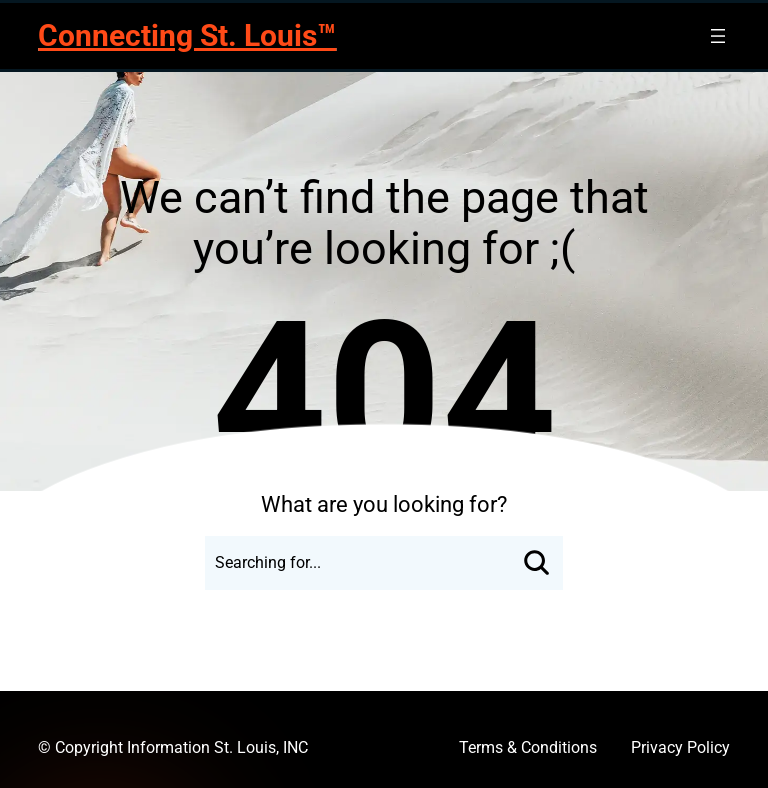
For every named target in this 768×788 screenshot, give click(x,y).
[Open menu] (718, 36)
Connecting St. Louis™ (187, 35)
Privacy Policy (680, 747)
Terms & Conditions (528, 747)
